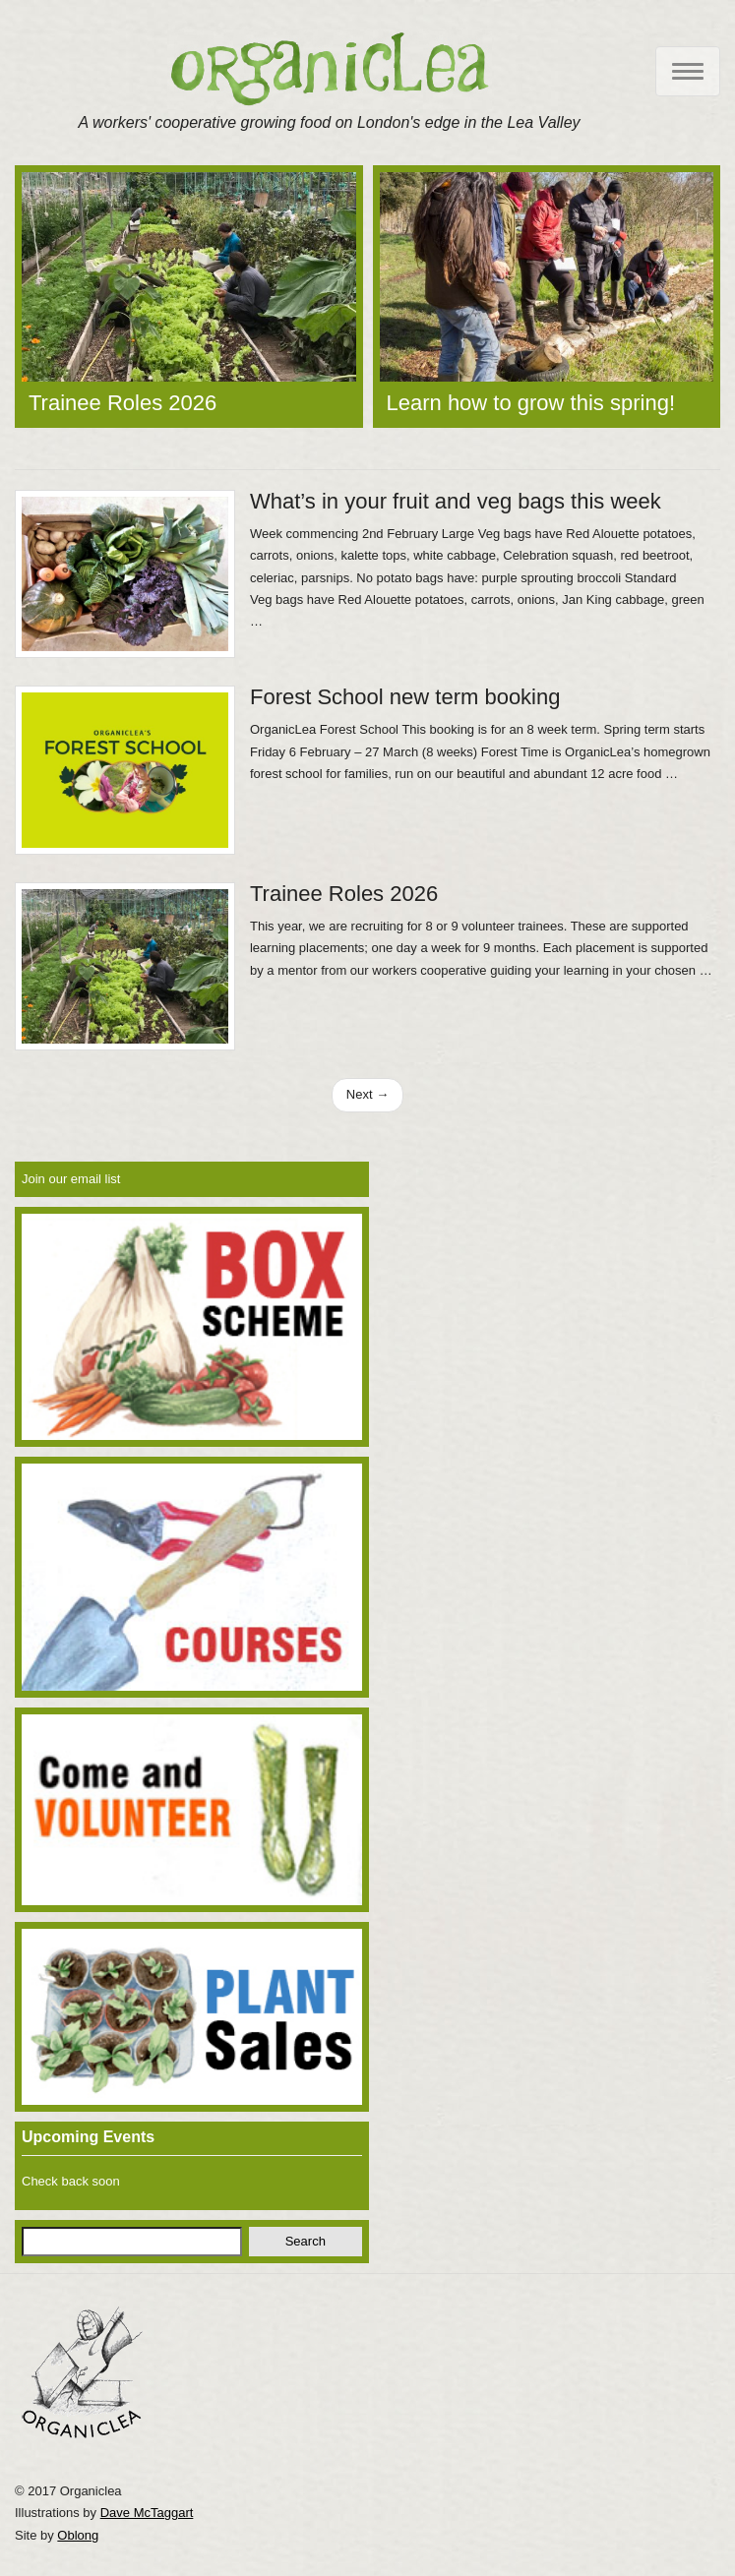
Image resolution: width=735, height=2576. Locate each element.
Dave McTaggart (147, 2512)
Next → (367, 1094)
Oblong (77, 2535)
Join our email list (71, 1178)
